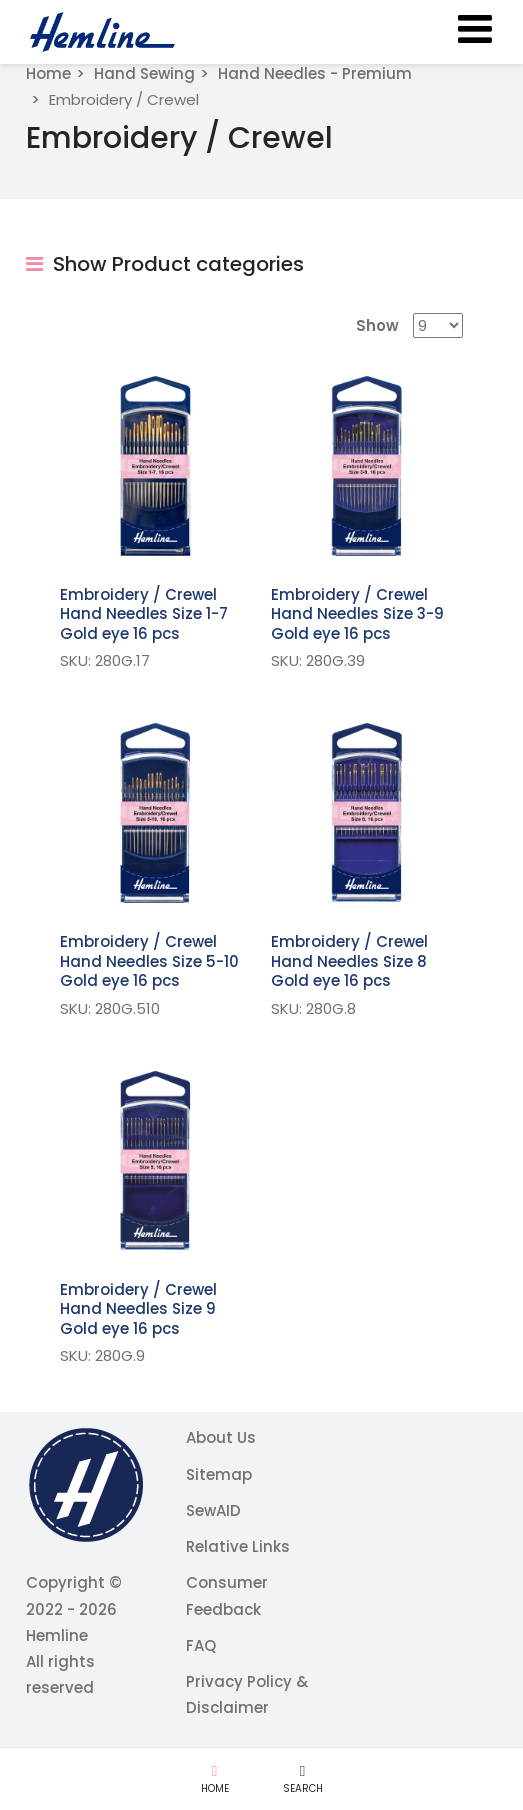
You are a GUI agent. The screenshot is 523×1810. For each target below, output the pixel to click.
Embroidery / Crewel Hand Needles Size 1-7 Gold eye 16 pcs (144, 614)
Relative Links (238, 1546)
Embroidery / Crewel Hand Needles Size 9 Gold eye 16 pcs (138, 1309)
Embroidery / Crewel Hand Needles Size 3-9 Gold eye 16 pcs (357, 614)
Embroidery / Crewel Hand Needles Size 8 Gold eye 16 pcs (349, 961)
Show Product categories (165, 264)
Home (48, 73)
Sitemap (219, 1474)
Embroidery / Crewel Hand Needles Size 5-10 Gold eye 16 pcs (149, 961)
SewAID (213, 1510)
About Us (221, 1437)
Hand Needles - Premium (315, 73)
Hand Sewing (144, 73)
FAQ (201, 1645)
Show (377, 325)
